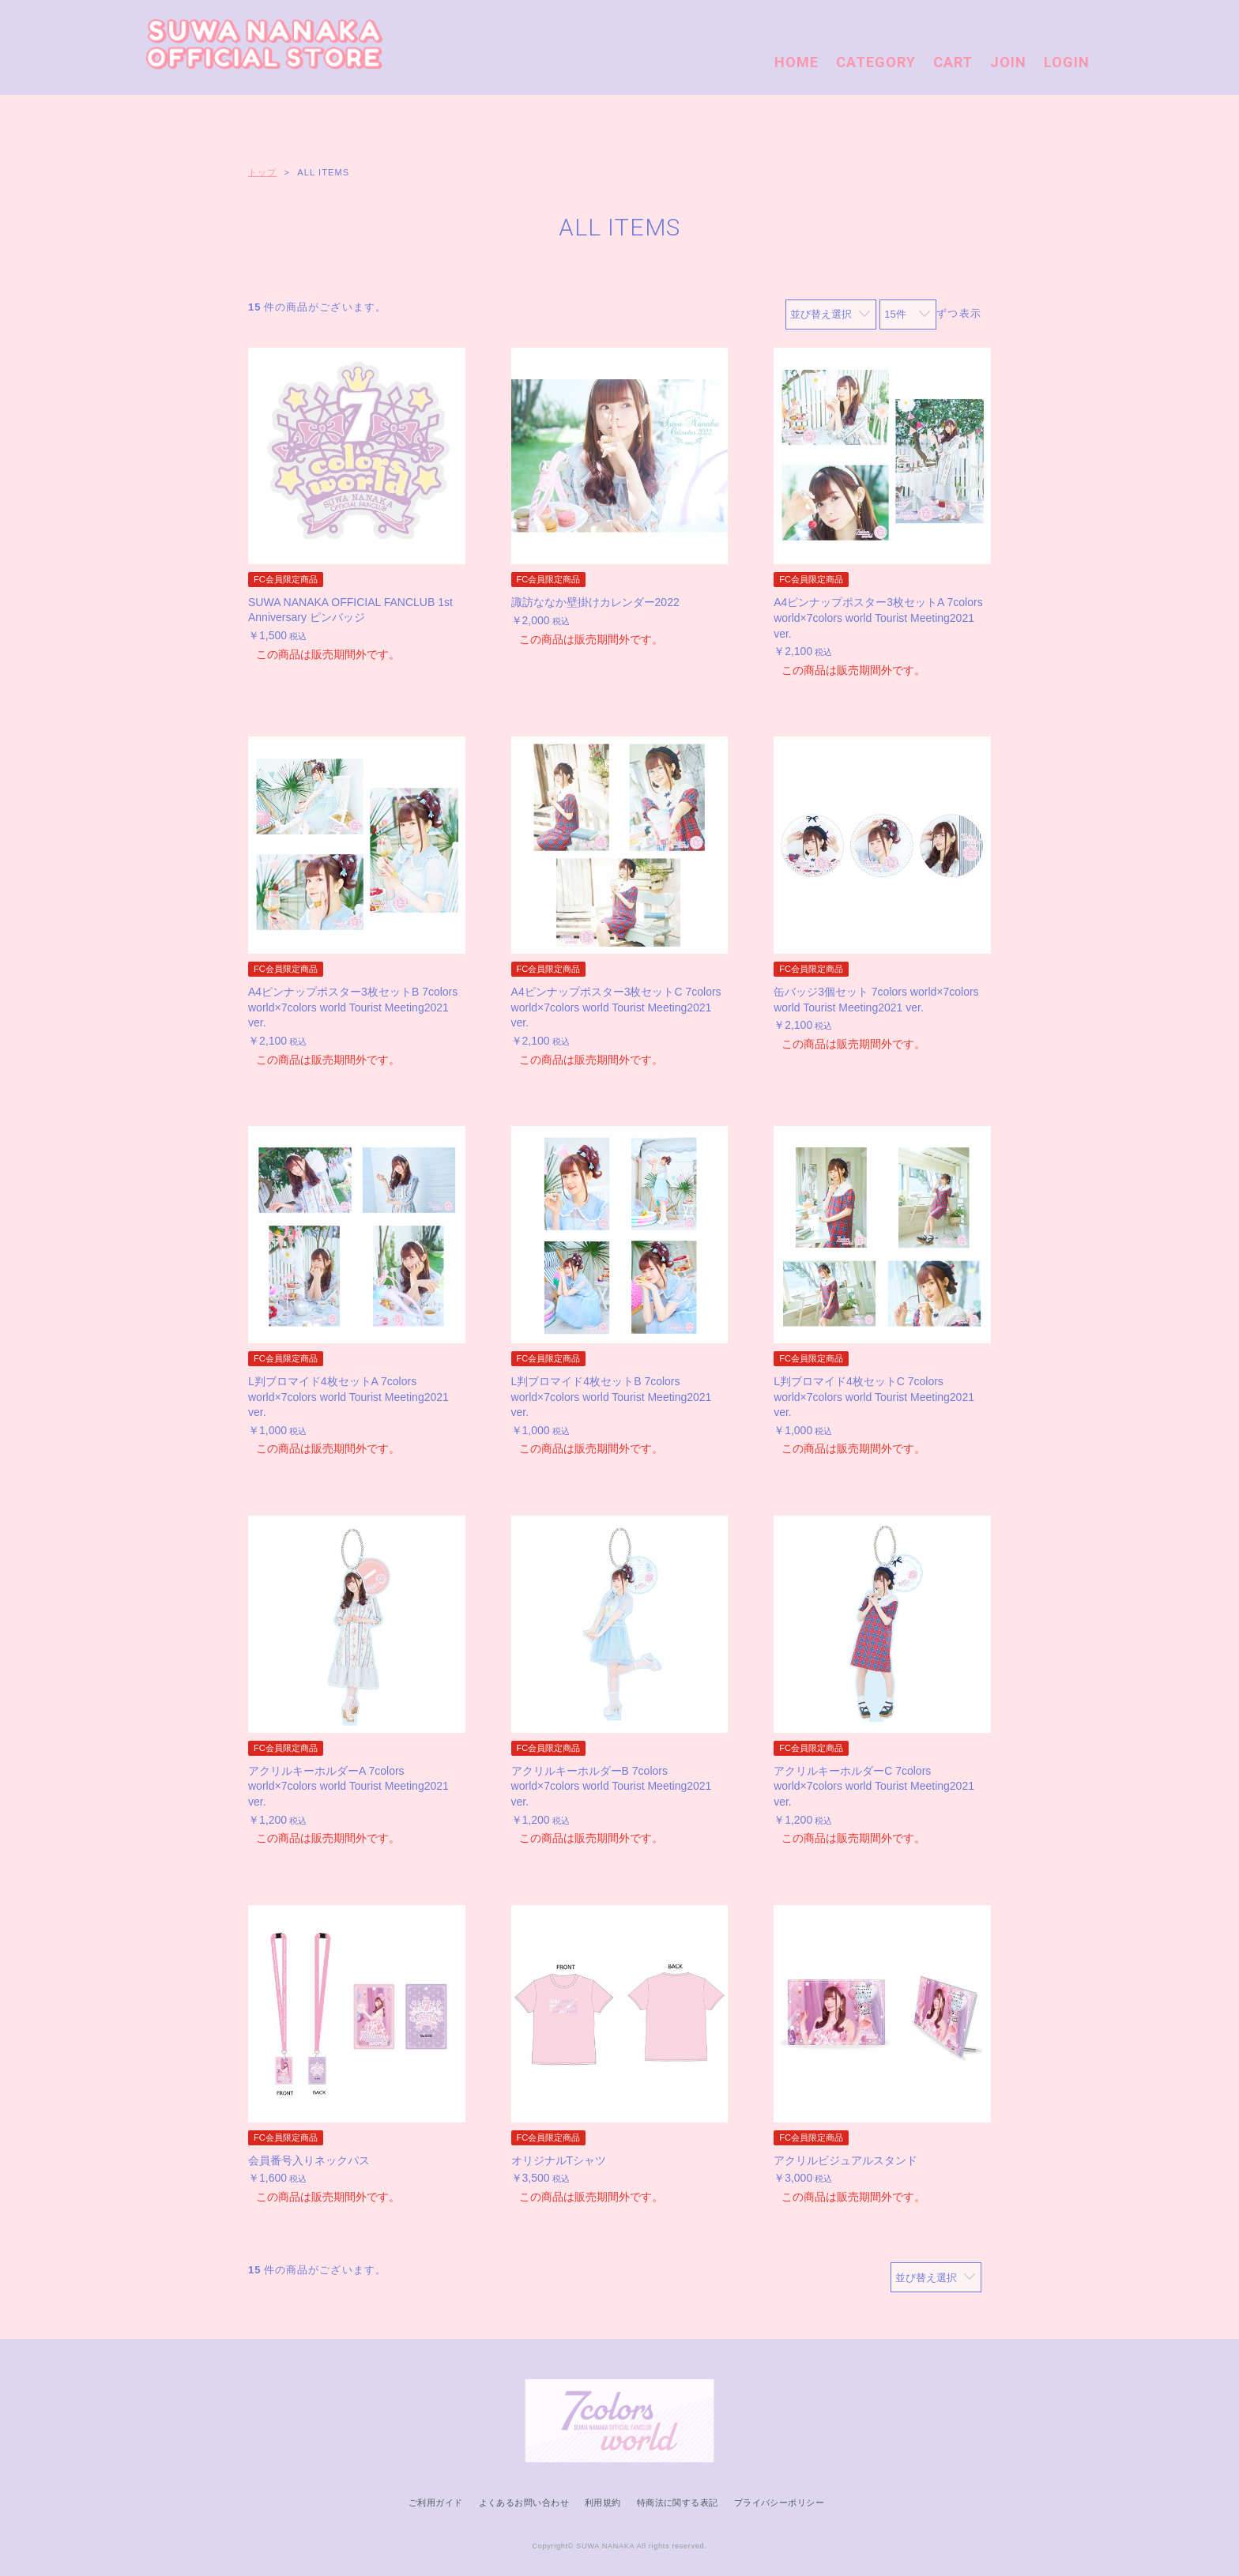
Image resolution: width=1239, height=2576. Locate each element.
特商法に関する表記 (677, 2502)
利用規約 (603, 2502)
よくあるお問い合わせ (524, 2502)
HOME (796, 62)
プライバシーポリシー (779, 2502)
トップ (262, 172)
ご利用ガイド (436, 2502)
